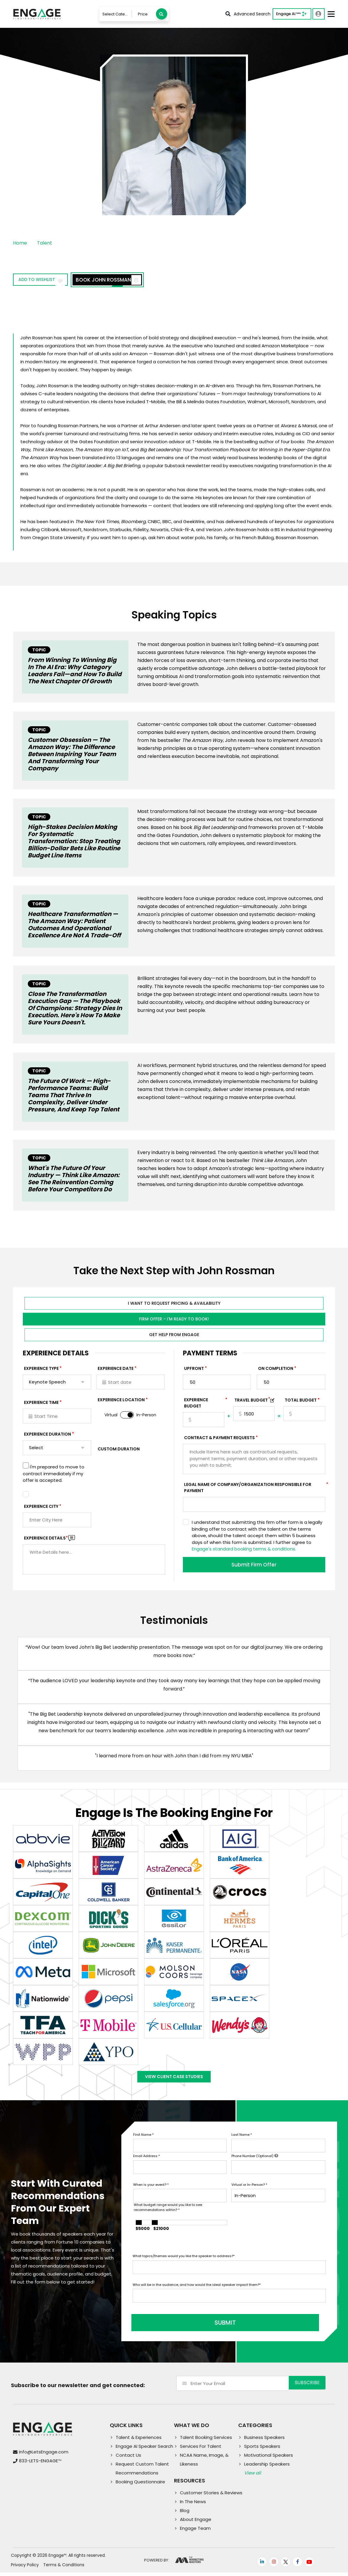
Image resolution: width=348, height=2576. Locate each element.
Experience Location (121, 1401)
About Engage (195, 2523)
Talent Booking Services (206, 2441)
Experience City (41, 1508)
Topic (39, 650)
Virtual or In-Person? (249, 2192)
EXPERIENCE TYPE (41, 1370)
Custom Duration (119, 1451)
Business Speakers (264, 2441)
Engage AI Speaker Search (144, 2450)
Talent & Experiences (139, 2441)
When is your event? (151, 2192)
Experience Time (41, 1404)
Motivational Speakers (268, 2459)
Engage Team (195, 2532)
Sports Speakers (262, 2450)
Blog (184, 2514)
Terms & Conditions (63, 2568)
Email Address (146, 2163)
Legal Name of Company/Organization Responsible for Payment (254, 1489)
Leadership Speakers (267, 2467)
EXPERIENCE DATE (115, 1370)
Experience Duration (47, 1436)
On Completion (275, 1370)
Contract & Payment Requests (219, 1439)
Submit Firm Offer (253, 1566)
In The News (193, 2505)
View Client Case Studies (174, 2081)
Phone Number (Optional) (254, 2163)
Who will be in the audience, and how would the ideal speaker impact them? (197, 2292)
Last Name (241, 2142)
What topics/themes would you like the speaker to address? (184, 2263)
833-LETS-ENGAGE (40, 2464)
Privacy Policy (25, 2568)
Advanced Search (247, 14)
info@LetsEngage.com (43, 2456)
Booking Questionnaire (140, 2485)
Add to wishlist (47, 280)
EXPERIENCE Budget (204, 1405)
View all (252, 2476)
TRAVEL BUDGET (252, 1402)
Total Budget (301, 1402)
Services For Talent (200, 2450)
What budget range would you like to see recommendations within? (168, 2215)
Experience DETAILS (46, 1540)
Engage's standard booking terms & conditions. (244, 1550)
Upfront (194, 1370)
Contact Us (128, 2459)
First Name (143, 2142)
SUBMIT (177, 2326)
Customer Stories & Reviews (211, 2496)
